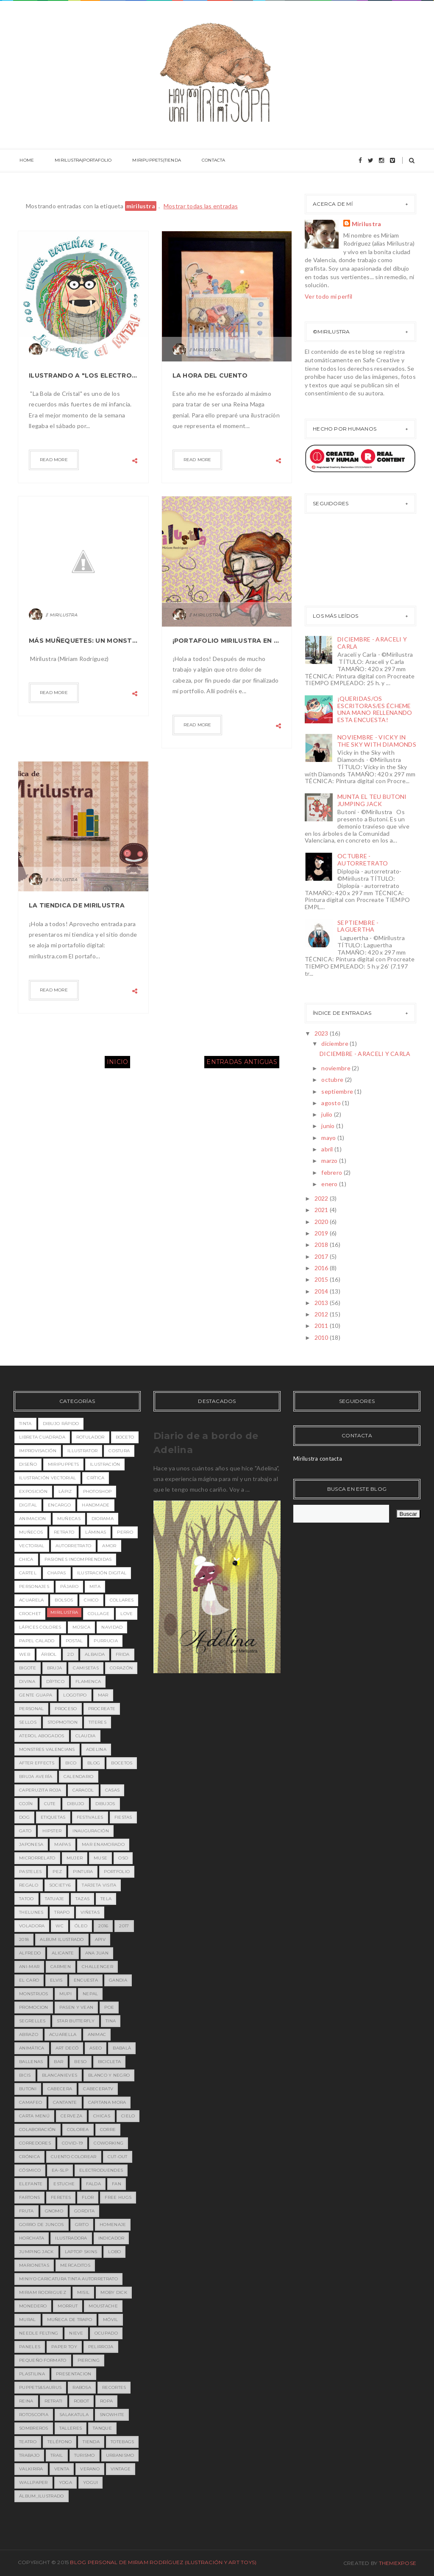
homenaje (113, 2224)
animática (32, 2048)
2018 (322, 1244)
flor (88, 2197)
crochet (30, 1613)
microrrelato (37, 1858)
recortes (114, 2387)
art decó (67, 2048)
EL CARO (29, 1980)
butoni (27, 2089)
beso (80, 2061)
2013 (322, 1302)
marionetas (34, 2265)
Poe (109, 2007)
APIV (100, 1939)
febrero (332, 1172)
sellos (27, 1722)
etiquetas (53, 1817)
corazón (121, 1668)
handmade (95, 1505)
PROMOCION (33, 2007)
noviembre (336, 1068)
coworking (108, 2143)
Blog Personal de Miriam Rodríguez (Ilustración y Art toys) (163, 2562)
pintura (83, 1871)
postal (74, 1641)
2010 (322, 1337)
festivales (90, 1817)
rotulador (90, 1437)
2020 (322, 1221)
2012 (322, 1314)
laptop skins (81, 2251)
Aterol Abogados (41, 1736)
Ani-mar (29, 1966)
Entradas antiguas (241, 1062)
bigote (27, 1668)
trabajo (29, 2455)
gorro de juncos (41, 2224)
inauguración (90, 1831)
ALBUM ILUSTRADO (62, 1939)
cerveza (71, 2116)
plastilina (32, 2374)
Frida (123, 1654)
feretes (61, 2197)
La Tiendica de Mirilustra (77, 905)
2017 (322, 1256)
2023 (322, 1033)
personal (31, 1708)
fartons (29, 2197)
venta (62, 2469)
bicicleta (109, 2061)
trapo (62, 1912)
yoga (65, 2482)
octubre (333, 1079)
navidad (111, 1627)
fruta (26, 2211)
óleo (81, 1926)
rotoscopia (33, 2414)
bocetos (121, 1763)
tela (105, 1898)
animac (97, 2034)
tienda (91, 2441)
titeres (97, 1722)
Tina (111, 2021)
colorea (78, 2129)
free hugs (118, 2197)
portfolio (117, 1871)
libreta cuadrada (42, 1437)
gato (25, 1831)
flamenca (88, 1681)
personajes (34, 1586)
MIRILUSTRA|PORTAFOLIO (77, 160)
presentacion (74, 2374)
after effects (36, 1763)
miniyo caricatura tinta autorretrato (68, 2279)
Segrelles (32, 2021)
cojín (26, 1803)
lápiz (65, 1491)
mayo (329, 1137)
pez (57, 1871)
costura (119, 1450)
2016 (322, 1267)
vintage (121, 2469)
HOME (25, 160)
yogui (90, 2482)
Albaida (95, 1654)
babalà (122, 2048)
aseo (95, 2048)
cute (50, 1803)
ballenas (31, 2061)
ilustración (105, 1464)
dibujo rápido (61, 1423)
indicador (111, 2238)
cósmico (30, 2170)
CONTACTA (200, 160)
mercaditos (75, 2265)
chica (26, 1559)
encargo (59, 1505)
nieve (76, 2333)
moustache (103, 2306)
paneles (29, 2346)
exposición (33, 1491)
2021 (322, 1209)
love (126, 1613)
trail (56, 2455)
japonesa (31, 1844)
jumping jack (36, 2251)
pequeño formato (43, 2360)
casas (112, 1790)
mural (27, 2319)
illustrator (82, 1450)
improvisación (37, 1450)
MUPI (65, 1993)
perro (125, 1532)
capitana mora (107, 2102)
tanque (102, 2428)
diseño (28, 1464)
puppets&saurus (40, 2387)
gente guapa (35, 1695)
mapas (62, 1844)
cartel (27, 1573)
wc (60, 1926)
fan (116, 2184)
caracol (83, 1790)
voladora (32, 1926)
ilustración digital (102, 1573)
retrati (54, 2401)
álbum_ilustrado (41, 2496)
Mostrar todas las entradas (201, 206)
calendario (79, 1776)
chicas (101, 2116)
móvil (110, 2319)
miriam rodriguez (42, 2292)
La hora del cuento (210, 375)
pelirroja (101, 2346)
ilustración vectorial (47, 1478)
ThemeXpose (397, 2563)
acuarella (63, 2034)
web (24, 1654)
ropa (106, 2401)
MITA (94, 1586)
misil (83, 2292)
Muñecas (69, 1518)
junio (328, 1125)
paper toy (64, 2346)
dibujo (75, 1803)
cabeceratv (98, 2089)
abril (327, 1149)
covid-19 (72, 2143)
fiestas (123, 1817)
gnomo (54, 2211)
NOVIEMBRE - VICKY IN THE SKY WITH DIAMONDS (376, 741)
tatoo (26, 1898)
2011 (322, 1325)
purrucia (105, 1641)
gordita (84, 2211)
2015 (322, 1279)
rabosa (81, 2387)
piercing (89, 2360)
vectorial (32, 1545)
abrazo (28, 2034)
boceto (125, 1437)
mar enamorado (103, 1844)
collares (122, 1600)
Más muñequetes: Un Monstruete (83, 640)
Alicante (63, 1953)
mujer (75, 1858)
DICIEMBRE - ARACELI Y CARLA (372, 643)
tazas (82, 1898)
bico (70, 1763)
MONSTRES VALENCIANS (47, 1749)
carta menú (34, 2116)
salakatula (74, 2414)
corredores (35, 2143)
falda (93, 2184)
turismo (84, 2455)
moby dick (113, 2292)
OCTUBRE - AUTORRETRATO (362, 859)
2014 (322, 1291)
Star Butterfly (76, 2021)
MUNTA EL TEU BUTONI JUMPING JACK (371, 800)
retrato (64, 1532)
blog (93, 1763)
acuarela (31, 1600)
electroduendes (101, 2170)
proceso (66, 1708)
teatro (27, 2441)
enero (330, 1183)
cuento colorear (74, 2156)
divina (27, 1681)
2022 (322, 1198)
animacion (32, 1518)
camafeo (30, 2102)
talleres (70, 2428)
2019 (322, 1233)
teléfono (59, 2441)
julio (327, 1114)
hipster (51, 1831)
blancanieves (60, 2075)
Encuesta (86, 1980)
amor (109, 1545)
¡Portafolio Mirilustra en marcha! (226, 640)
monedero (33, 2306)
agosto (331, 1102)
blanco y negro (109, 2075)
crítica (95, 1478)
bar (58, 2061)
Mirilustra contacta (317, 1458)
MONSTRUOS (33, 1993)
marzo (330, 1160)
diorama (103, 1518)
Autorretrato (74, 1545)
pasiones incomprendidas (78, 1559)
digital (28, 1505)
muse (100, 1858)
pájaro (69, 1586)
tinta (25, 1423)
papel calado (37, 1641)
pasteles (30, 1871)
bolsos (64, 1600)
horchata (31, 2238)
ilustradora (71, 2238)
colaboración (37, 2129)
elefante (30, 2184)
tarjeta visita (99, 1885)
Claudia (85, 1736)
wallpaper (33, 2482)
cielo (128, 2116)
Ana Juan (96, 1953)
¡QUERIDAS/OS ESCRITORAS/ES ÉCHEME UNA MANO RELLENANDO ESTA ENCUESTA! (374, 709)
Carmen (60, 1966)
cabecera (59, 2089)
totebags (122, 2441)
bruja (54, 1668)
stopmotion (62, 1722)
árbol (49, 1654)
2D (70, 1654)
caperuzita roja (40, 1790)
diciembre (335, 1043)
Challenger (97, 1966)
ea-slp (60, 2170)
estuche (64, 2184)
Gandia (118, 1980)
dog (24, 1817)
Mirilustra (366, 223)
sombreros (33, 2428)
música (81, 1627)
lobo (114, 2251)
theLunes (31, 1912)
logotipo (74, 1695)
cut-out (118, 2156)
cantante (65, 2102)
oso (123, 1858)
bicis (25, 2075)
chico (91, 1600)
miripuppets (63, 1464)
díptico (55, 1681)
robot (81, 2401)
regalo (28, 1885)
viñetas (90, 1912)
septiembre (337, 1091)
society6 (60, 1885)
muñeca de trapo (69, 2319)
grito (82, 2224)
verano (90, 2469)
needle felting (38, 2333)
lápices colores (40, 1627)
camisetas (86, 1668)
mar (103, 1695)
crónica (29, 2156)
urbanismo (120, 2455)
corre (108, 2129)
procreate (102, 1708)
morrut (68, 2306)
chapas (56, 1573)
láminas (95, 1532)
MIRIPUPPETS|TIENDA (147, 160)
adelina (96, 1749)
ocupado (106, 2333)
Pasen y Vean (76, 2007)
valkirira (31, 2469)
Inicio (117, 1062)
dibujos (105, 1803)
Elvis (56, 1980)
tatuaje (54, 1898)
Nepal (90, 1993)
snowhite (112, 2414)
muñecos (31, 1532)
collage (98, 1613)
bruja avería (36, 1776)
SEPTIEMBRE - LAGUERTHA (357, 926)
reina (26, 2401)
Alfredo (30, 1953)
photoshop (97, 1491)
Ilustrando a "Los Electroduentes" (83, 375)
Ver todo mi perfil (328, 296)
